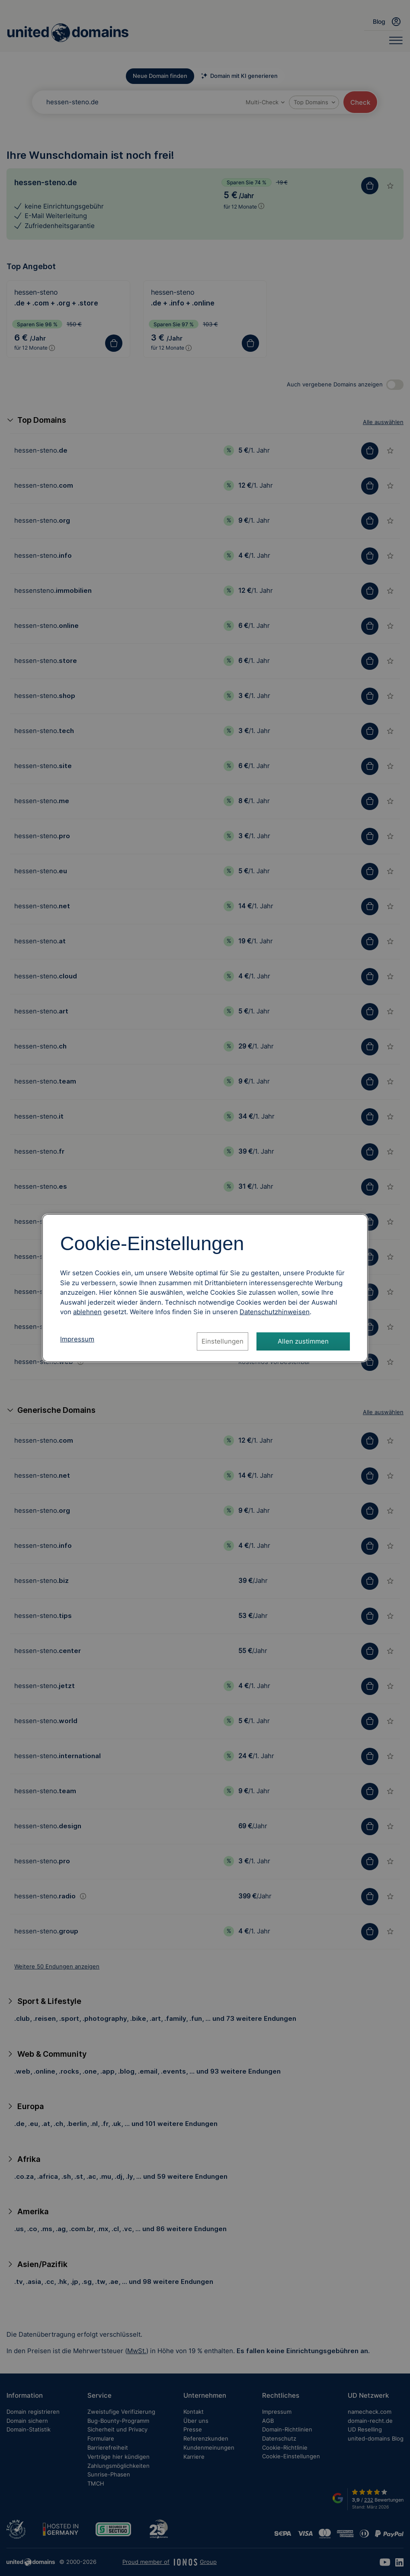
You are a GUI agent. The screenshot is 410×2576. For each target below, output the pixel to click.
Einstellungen (222, 1341)
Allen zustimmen (303, 1341)
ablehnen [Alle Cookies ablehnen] (87, 1312)
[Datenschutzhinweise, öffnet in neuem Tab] (275, 1312)
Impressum (77, 1339)
